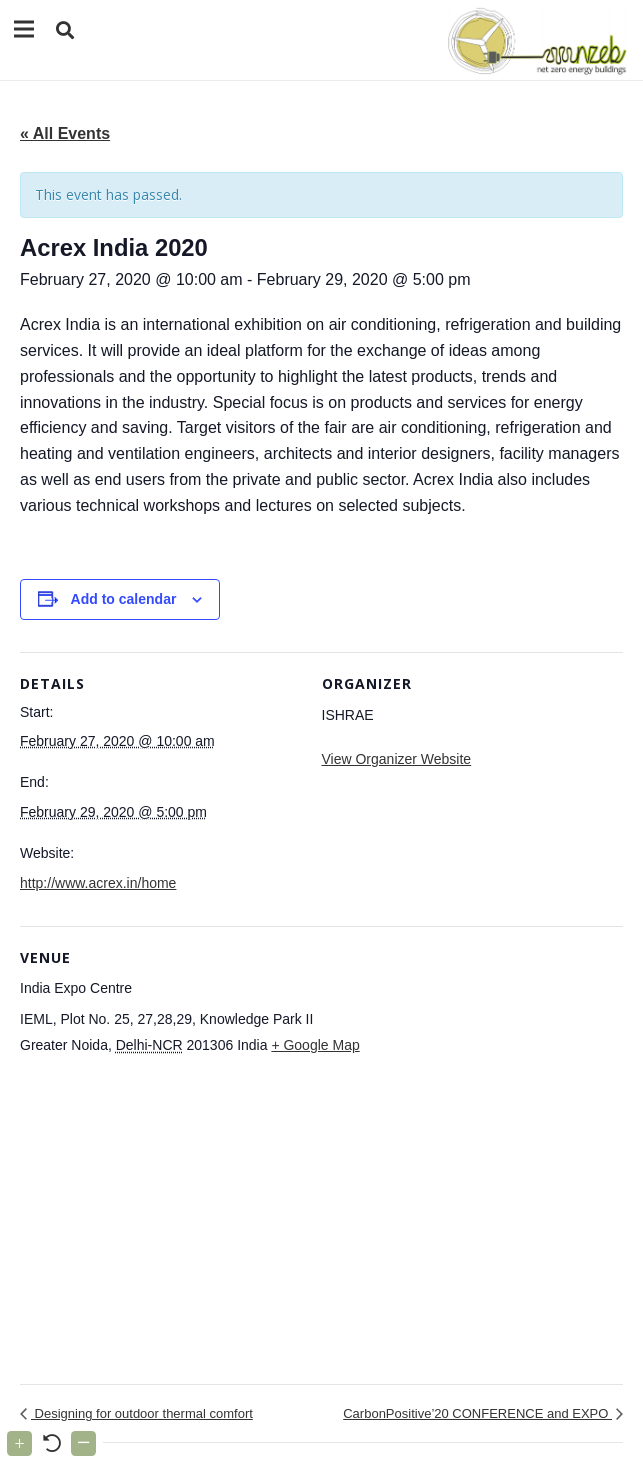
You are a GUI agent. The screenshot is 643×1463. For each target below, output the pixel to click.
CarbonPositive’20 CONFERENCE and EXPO (477, 1413)
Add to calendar (124, 599)
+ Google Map (315, 1045)
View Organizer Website (397, 759)
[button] (65, 30)
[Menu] (24, 29)
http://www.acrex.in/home (98, 883)
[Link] (533, 40)
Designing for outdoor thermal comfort (142, 1413)
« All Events (65, 133)
